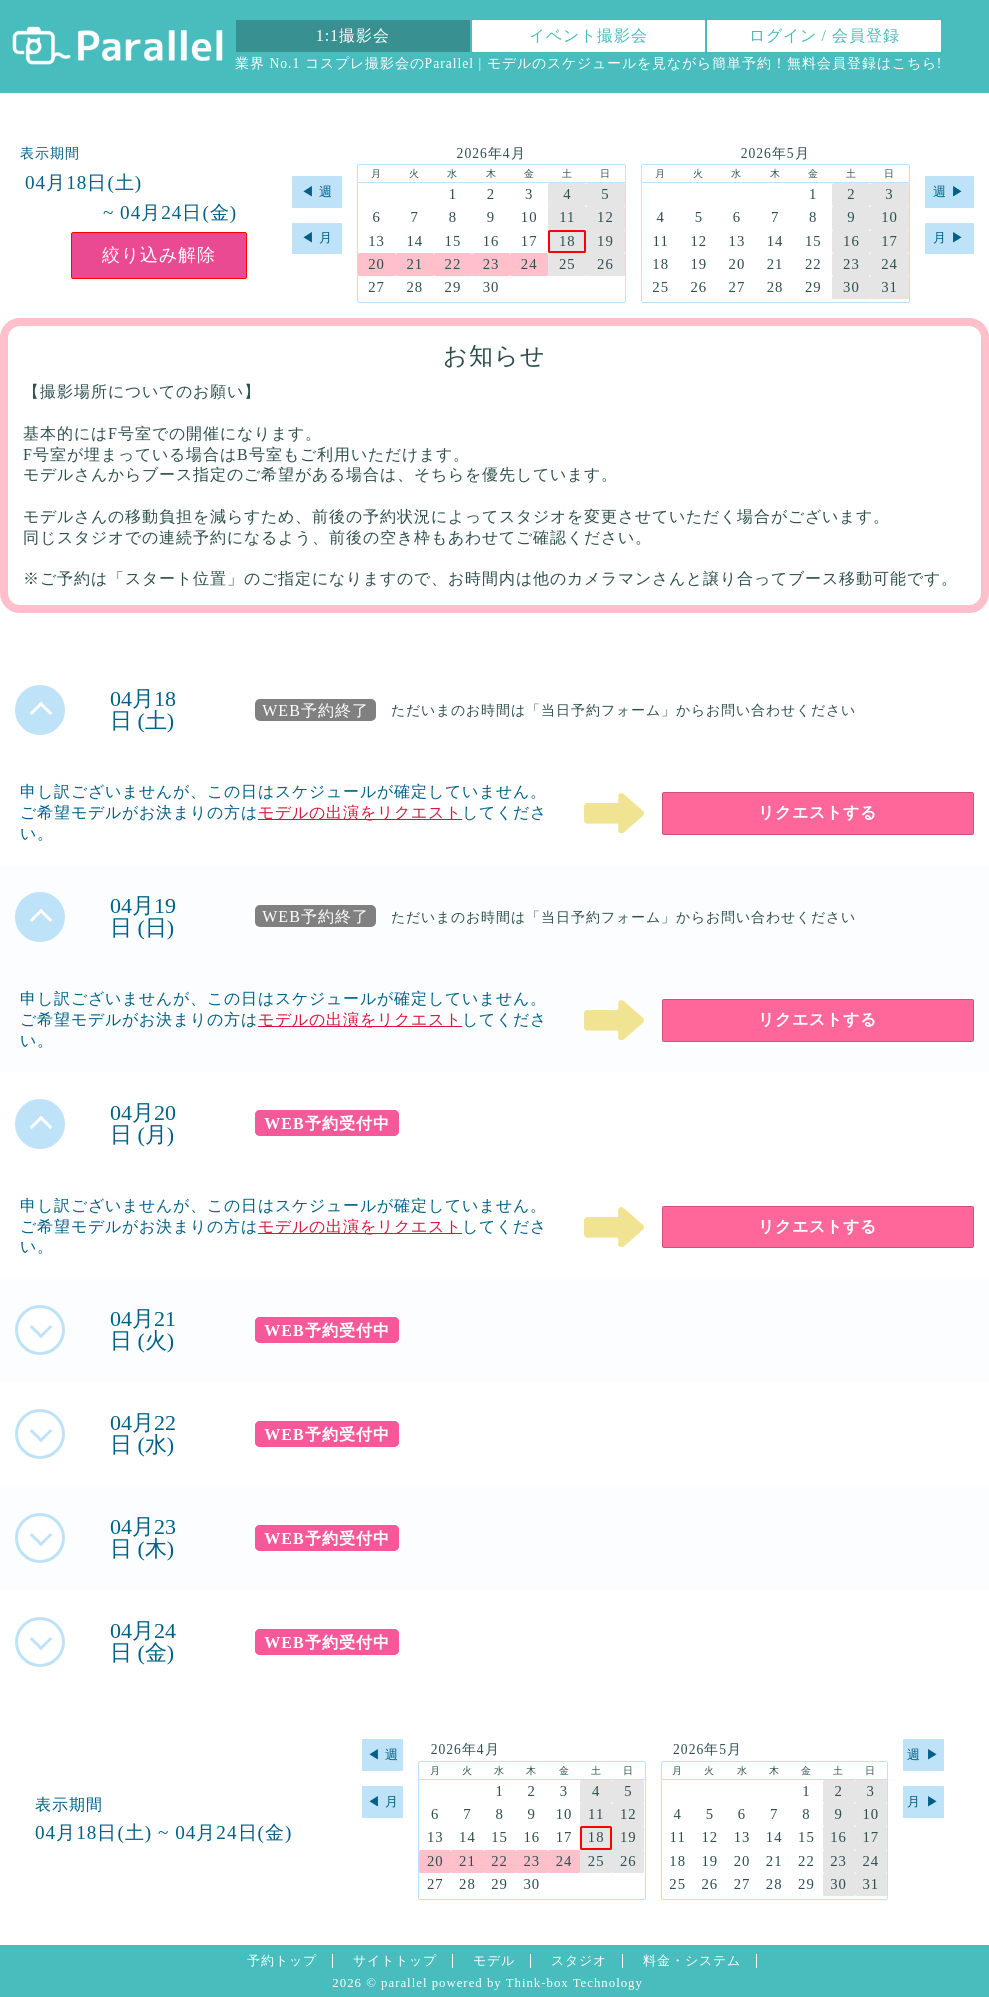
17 (529, 241)
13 (376, 241)
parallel (404, 1983)
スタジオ (579, 1961)
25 (567, 264)
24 (529, 264)
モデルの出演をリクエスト (360, 812)
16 (491, 241)
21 (414, 264)
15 (453, 241)
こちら (914, 63)
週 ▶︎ (949, 192)
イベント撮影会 (588, 35)
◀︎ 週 (317, 192)
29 (453, 287)
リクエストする (817, 812)
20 (376, 264)
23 (491, 264)
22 (453, 264)
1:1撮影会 (353, 35)
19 (605, 241)
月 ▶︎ (949, 238)
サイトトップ (395, 1961)
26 (605, 264)
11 (567, 217)
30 (491, 287)
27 (376, 287)
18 (567, 241)
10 (529, 217)
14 (414, 241)
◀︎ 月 (317, 238)
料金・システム (692, 1961)
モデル (494, 1961)
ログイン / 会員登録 (824, 35)
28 (414, 287)
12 (605, 217)
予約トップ (282, 1961)
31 (889, 287)
